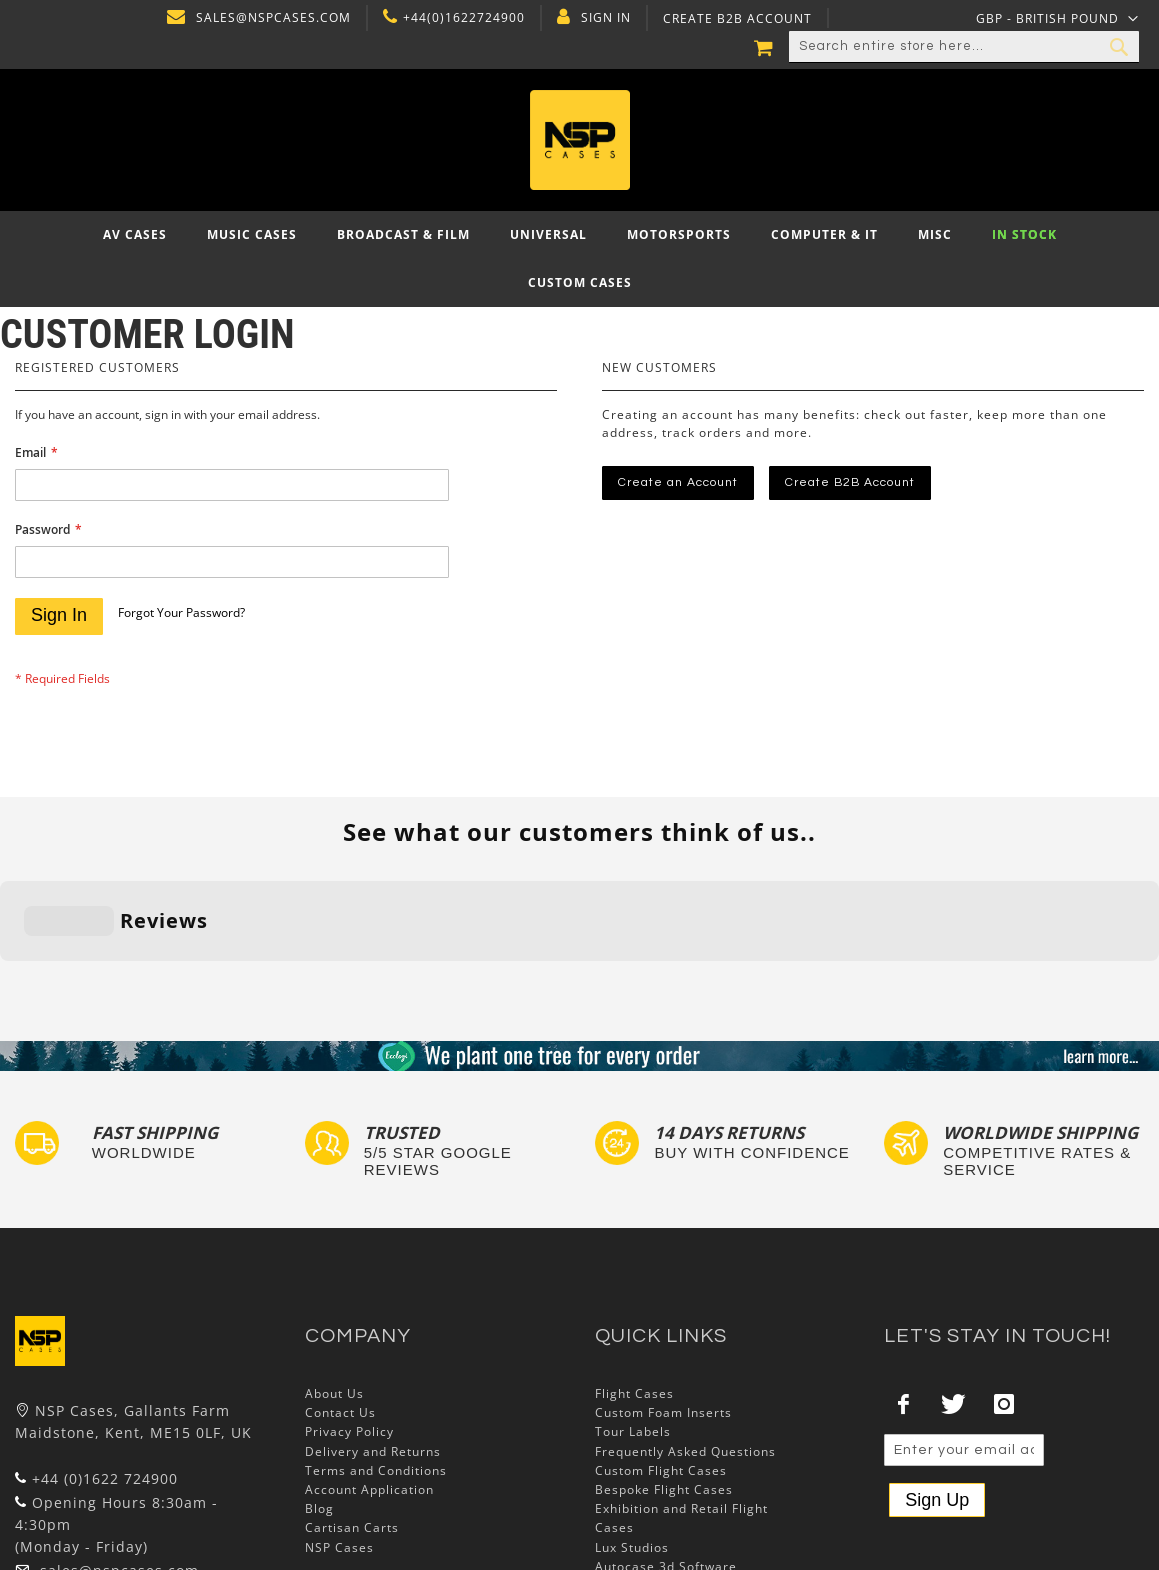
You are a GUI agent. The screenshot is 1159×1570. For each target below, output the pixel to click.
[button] (1057, 18)
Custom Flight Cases (661, 1346)
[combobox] (964, 47)
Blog (319, 1385)
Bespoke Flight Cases (664, 1365)
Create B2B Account (734, 19)
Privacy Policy (349, 1308)
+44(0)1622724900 (461, 18)
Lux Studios (632, 1423)
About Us (334, 1269)
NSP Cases (339, 1423)
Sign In (603, 18)
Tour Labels (633, 1308)
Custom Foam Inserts (663, 1289)
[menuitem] (135, 235)
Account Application (369, 1365)
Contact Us (340, 1289)
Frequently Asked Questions (685, 1327)
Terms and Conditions (376, 1346)
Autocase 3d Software (666, 1442)
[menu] (579, 259)
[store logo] (579, 140)
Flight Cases (634, 1269)
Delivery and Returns (373, 1327)
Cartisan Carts (352, 1404)
